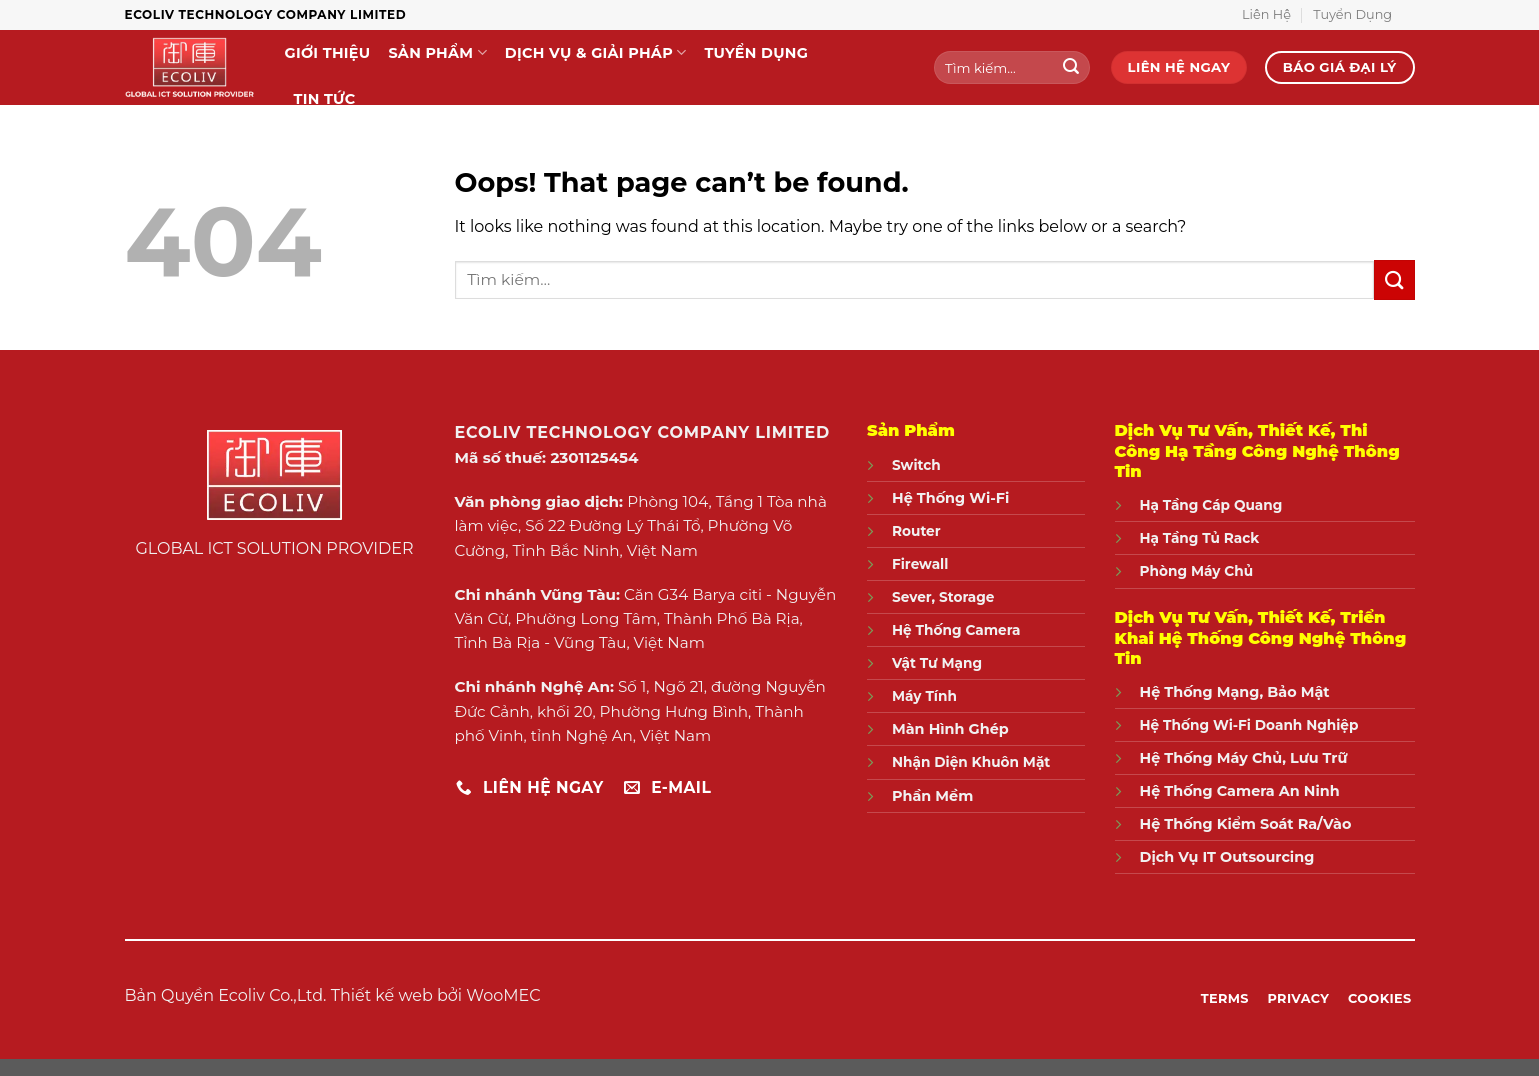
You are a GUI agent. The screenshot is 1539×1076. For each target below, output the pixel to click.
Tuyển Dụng (1352, 14)
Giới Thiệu (328, 53)
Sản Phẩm (437, 52)
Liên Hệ (1266, 14)
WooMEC (503, 995)
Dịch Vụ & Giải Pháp (596, 52)
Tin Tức (325, 99)
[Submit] (1072, 68)
